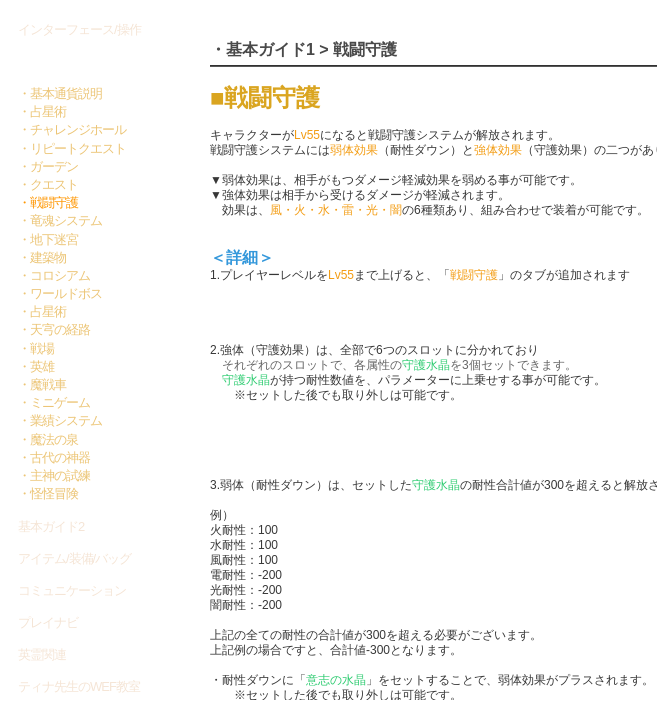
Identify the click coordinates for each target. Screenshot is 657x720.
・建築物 (42, 257)
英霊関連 (42, 654)
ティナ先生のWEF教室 (79, 686)
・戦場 (36, 348)
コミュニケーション (72, 590)
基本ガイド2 (51, 526)
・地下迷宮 (48, 239)
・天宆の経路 (54, 329)
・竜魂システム (60, 220)
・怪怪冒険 (48, 493)
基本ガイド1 (54, 62)
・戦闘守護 (48, 202)
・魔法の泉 (48, 439)
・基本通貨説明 (60, 93)
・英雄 (36, 366)
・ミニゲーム (54, 402)
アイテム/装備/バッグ (74, 558)
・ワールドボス (60, 293)
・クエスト (48, 184)
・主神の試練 (54, 475)
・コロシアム (54, 275)
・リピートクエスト (72, 148)
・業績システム (60, 420)
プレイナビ (48, 622)
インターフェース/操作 (79, 29)
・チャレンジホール (72, 129)
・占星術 (42, 111)
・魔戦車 (42, 384)
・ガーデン (48, 166)
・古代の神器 (54, 457)
